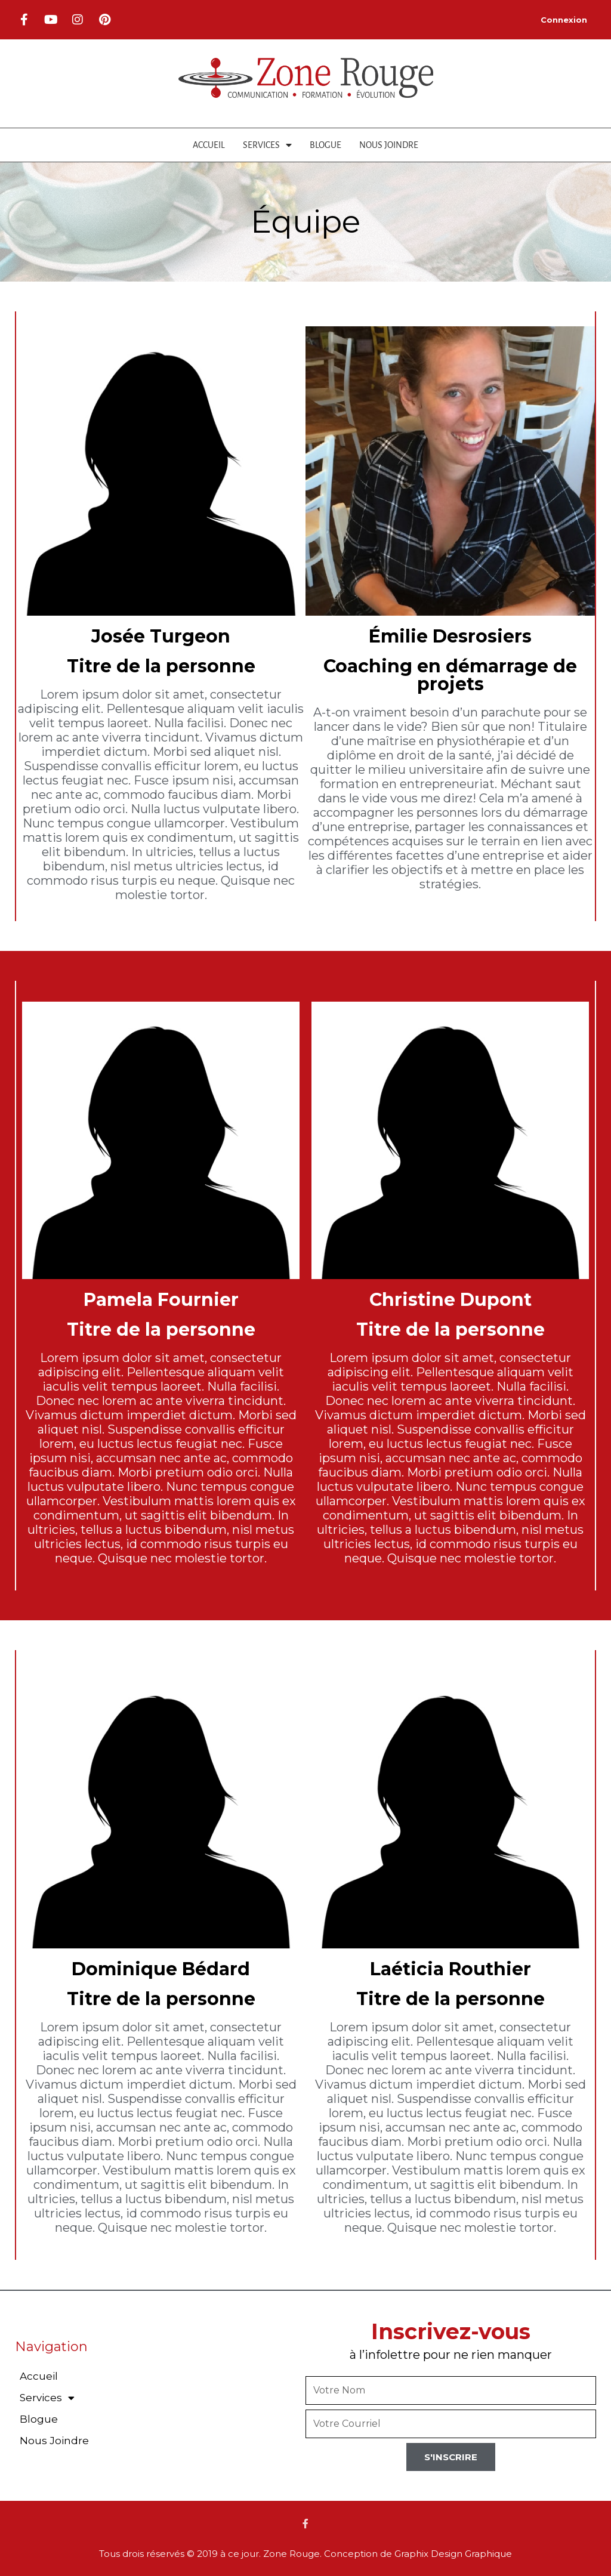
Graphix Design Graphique (453, 2553)
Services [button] (267, 145)
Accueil (209, 145)
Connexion (564, 19)
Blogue (325, 145)
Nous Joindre (388, 145)
